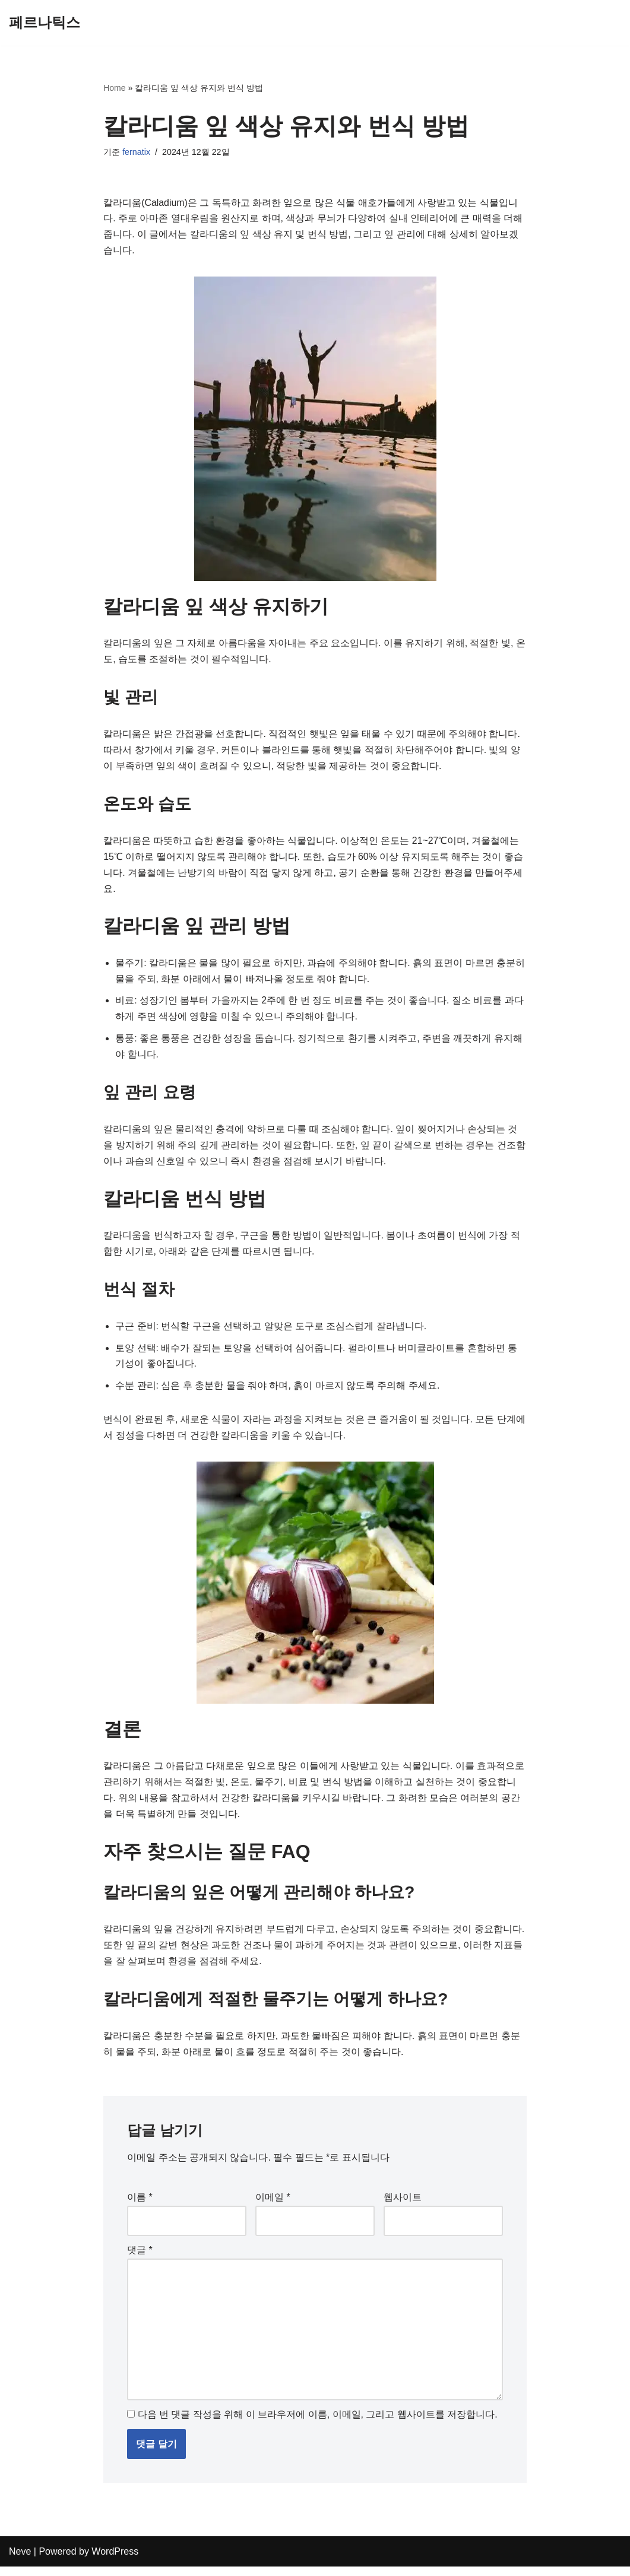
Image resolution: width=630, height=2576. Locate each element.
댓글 (140, 2258)
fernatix (136, 152)
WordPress (114, 2561)
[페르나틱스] (44, 23)
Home (114, 88)
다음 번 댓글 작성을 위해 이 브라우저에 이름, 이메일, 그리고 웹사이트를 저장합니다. (318, 2424)
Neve (20, 2561)
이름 (140, 2206)
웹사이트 (403, 2206)
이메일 (272, 2206)
